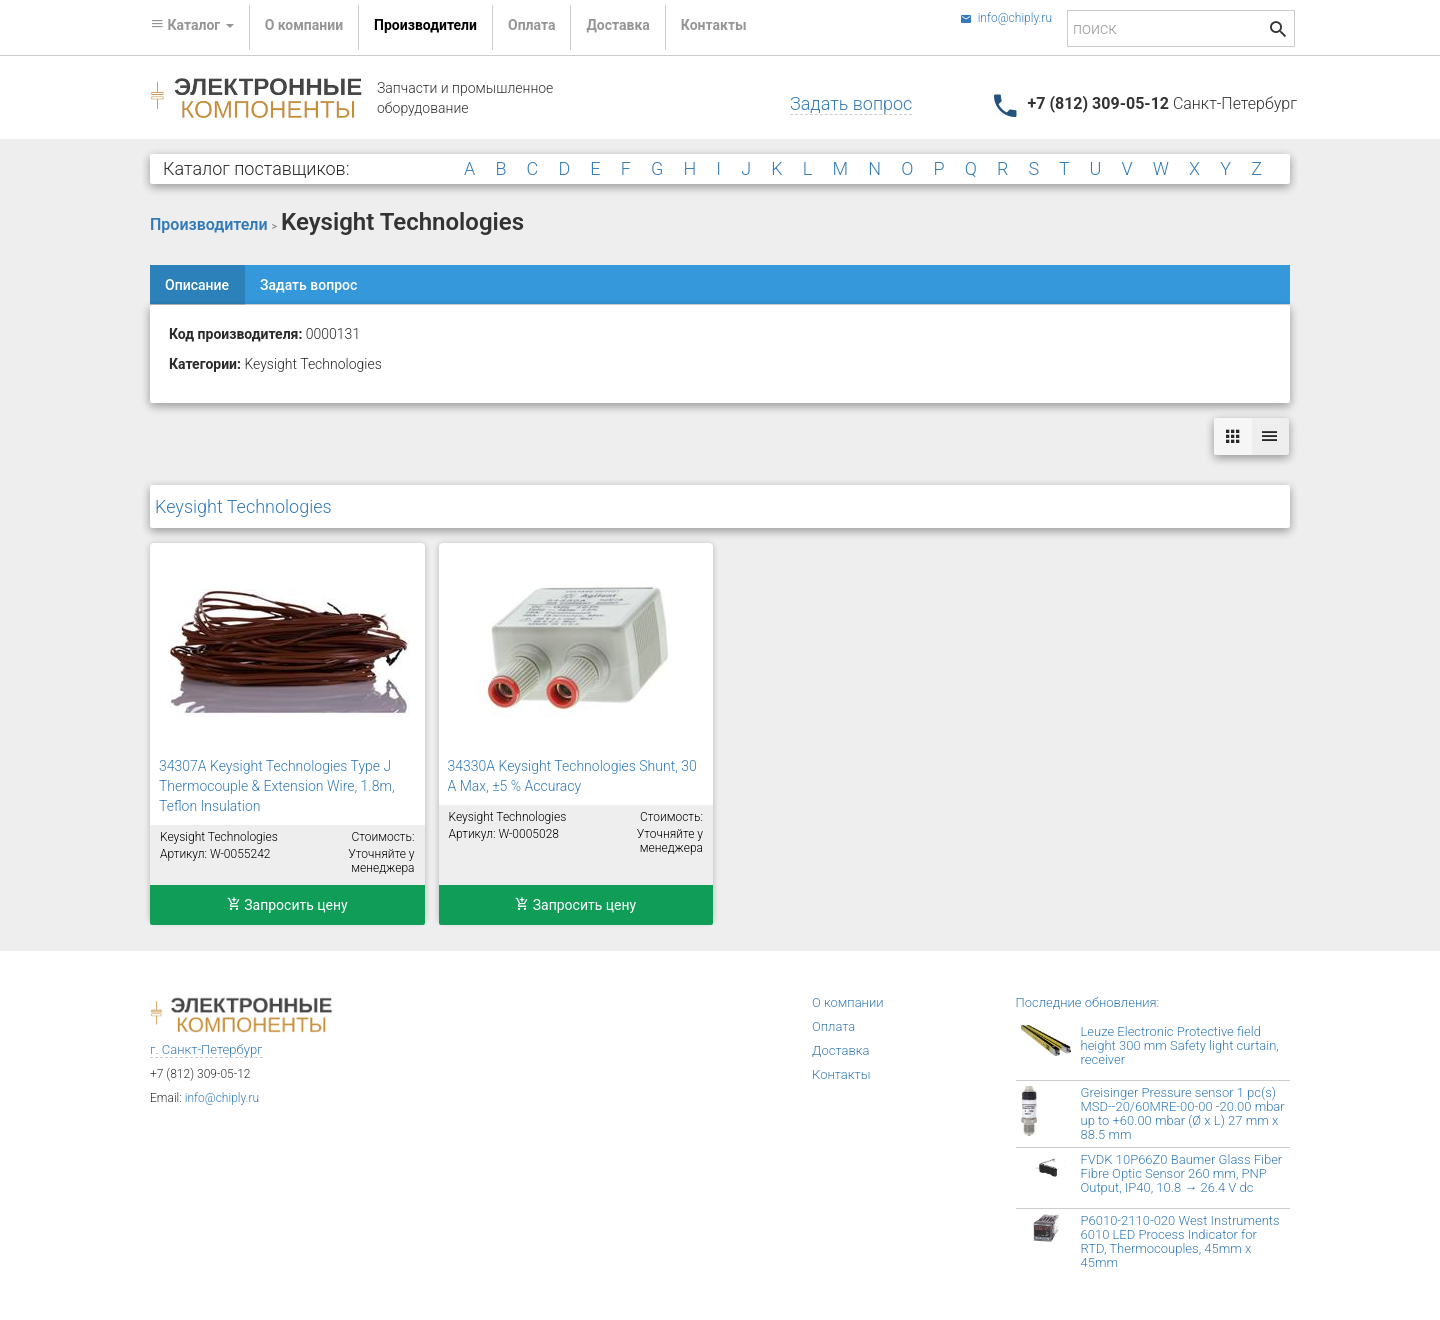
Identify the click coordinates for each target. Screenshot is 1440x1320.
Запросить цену (287, 905)
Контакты (714, 25)
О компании (304, 25)
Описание (197, 285)
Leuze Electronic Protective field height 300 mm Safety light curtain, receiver (1180, 1045)
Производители (425, 25)
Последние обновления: (1088, 1002)
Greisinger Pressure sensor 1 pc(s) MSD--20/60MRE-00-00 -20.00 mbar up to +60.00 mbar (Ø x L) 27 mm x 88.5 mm (1183, 1113)
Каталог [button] (192, 25)
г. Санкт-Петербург (206, 1049)
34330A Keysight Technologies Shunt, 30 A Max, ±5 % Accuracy (572, 776)
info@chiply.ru (1006, 18)
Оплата (531, 25)
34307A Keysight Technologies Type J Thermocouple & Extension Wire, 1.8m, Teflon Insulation (277, 786)
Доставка (617, 25)
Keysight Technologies (243, 506)
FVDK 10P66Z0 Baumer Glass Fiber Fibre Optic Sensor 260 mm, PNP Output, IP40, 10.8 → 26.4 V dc (1182, 1173)
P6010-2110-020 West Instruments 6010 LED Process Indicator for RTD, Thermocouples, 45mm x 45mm (1180, 1241)
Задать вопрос (851, 103)
